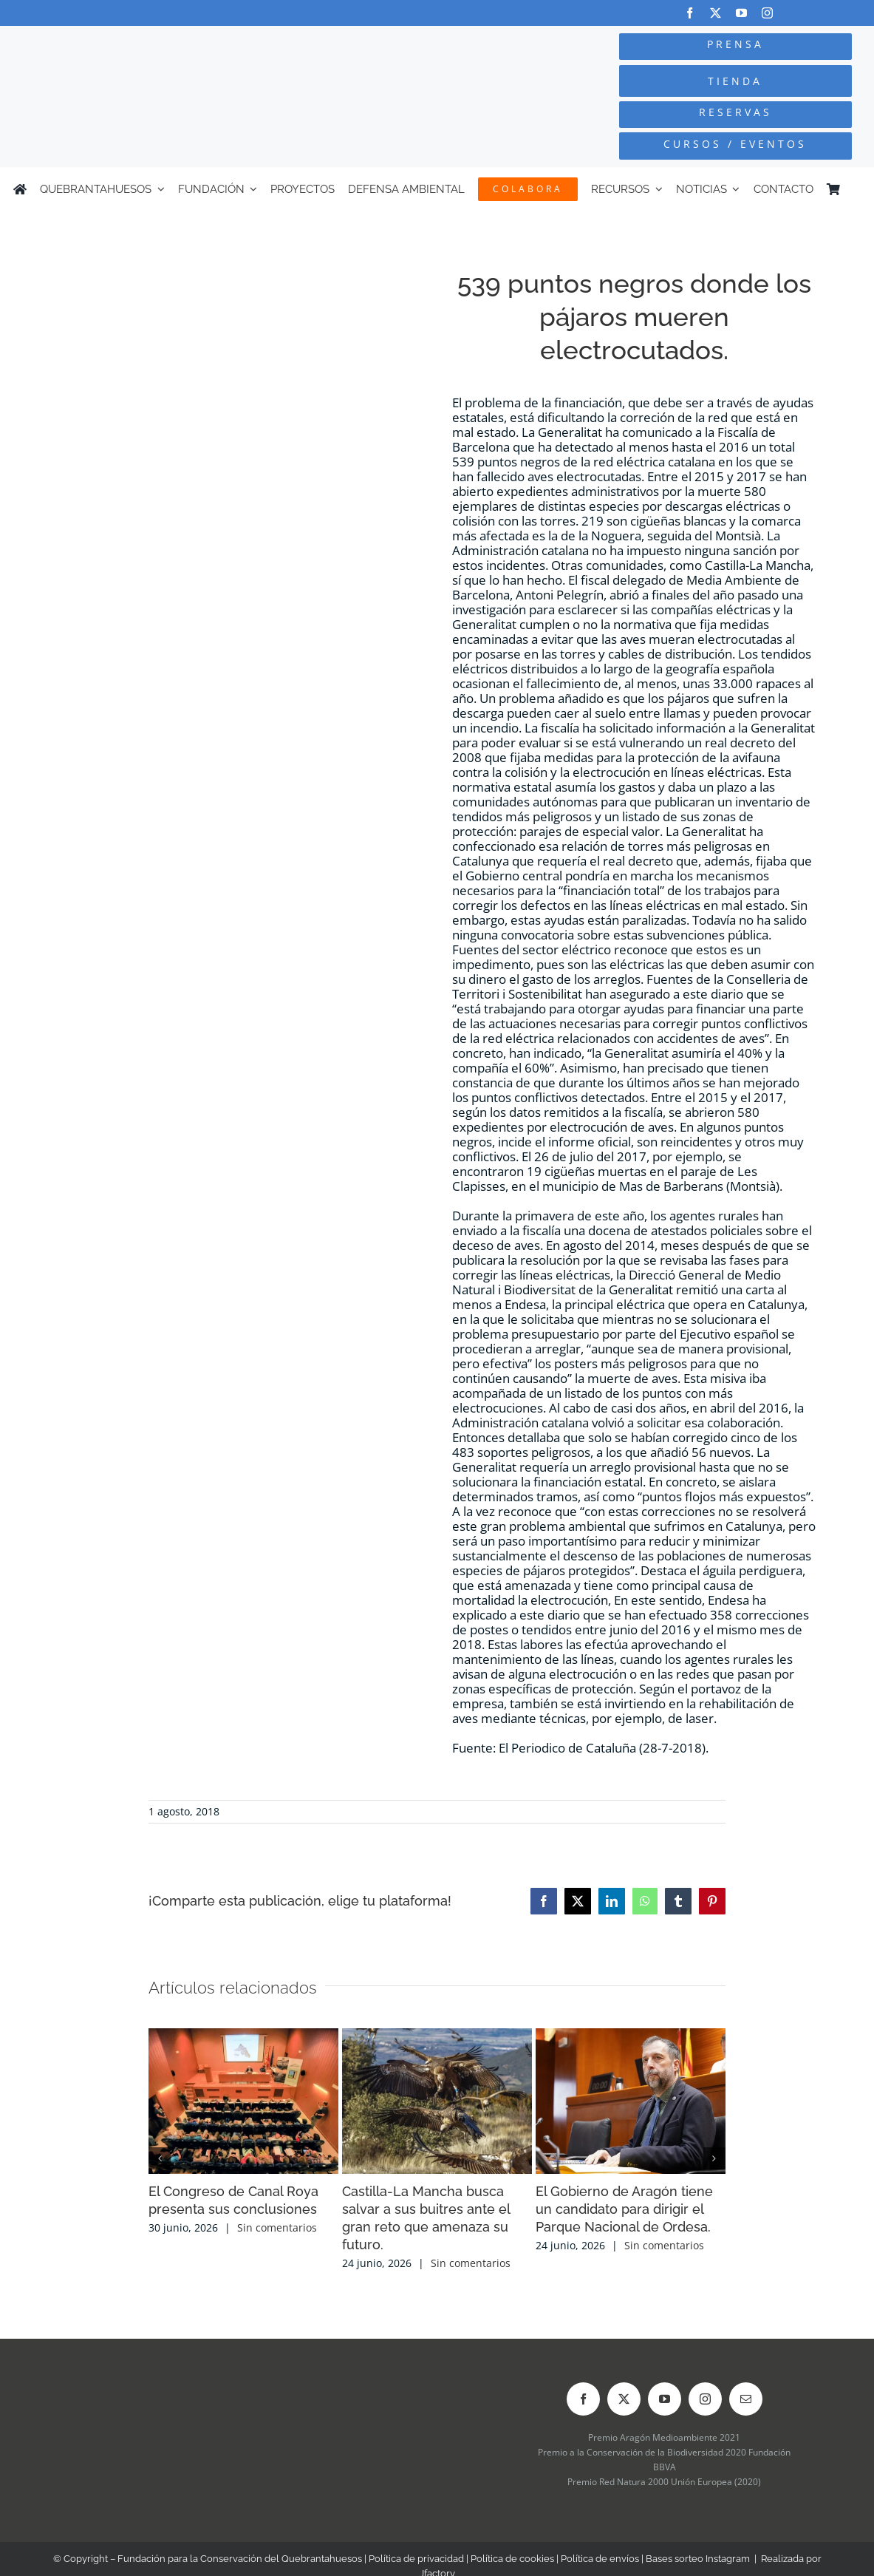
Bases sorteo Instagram (698, 2558)
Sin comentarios (277, 2227)
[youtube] (741, 12)
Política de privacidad (416, 2558)
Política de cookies (512, 2558)
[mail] (745, 2399)
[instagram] (767, 12)
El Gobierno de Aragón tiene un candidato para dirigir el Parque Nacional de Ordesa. (624, 2209)
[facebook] (689, 12)
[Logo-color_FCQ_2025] (164, 44)
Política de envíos (600, 2558)
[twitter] (715, 12)
